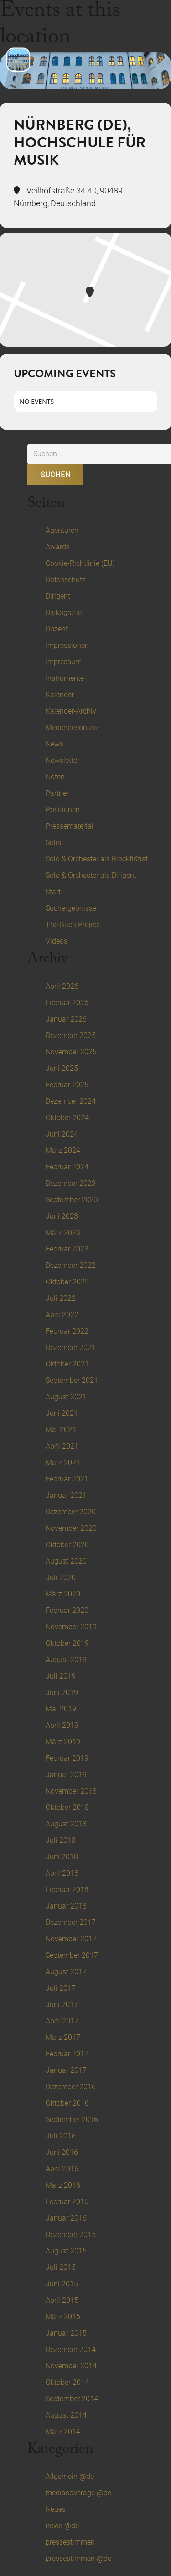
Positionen (63, 809)
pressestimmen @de (78, 2558)
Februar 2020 (67, 1610)
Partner (57, 793)
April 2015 (62, 2300)
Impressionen (67, 645)
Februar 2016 (67, 2201)
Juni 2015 (62, 2283)
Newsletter (62, 760)
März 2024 (63, 1150)
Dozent (57, 629)
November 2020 (71, 1528)
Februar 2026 (67, 1002)
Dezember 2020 (71, 1511)
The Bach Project (73, 924)
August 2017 (66, 1971)
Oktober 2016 (67, 2103)
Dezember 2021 (71, 1347)
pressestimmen (70, 2542)
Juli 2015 (61, 2267)
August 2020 (66, 1561)
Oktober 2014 (67, 2382)
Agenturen (62, 530)
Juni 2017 (62, 2004)
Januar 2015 (66, 2333)
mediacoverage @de (78, 2492)
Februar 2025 (67, 1084)
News (54, 744)
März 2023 (63, 1232)
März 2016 (63, 2185)
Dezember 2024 (71, 1101)
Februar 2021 (67, 1479)
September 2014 (72, 2398)
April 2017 (62, 2021)
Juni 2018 (62, 1856)
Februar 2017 (67, 2053)
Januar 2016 (66, 2218)
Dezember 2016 (71, 2086)
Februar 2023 (67, 1249)
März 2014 (63, 2431)
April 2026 (62, 986)
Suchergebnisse (71, 908)
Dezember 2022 (71, 1265)
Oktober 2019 (67, 1643)
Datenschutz (66, 579)
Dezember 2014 (71, 2349)
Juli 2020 (61, 1577)
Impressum (64, 661)
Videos (56, 941)
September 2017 (72, 1955)
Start (53, 891)
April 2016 (62, 2168)
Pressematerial (69, 826)
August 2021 (66, 1396)
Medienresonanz (72, 727)
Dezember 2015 (71, 2234)
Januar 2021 (66, 1495)
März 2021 (63, 1462)
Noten (55, 776)
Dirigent (58, 596)
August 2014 (66, 2415)
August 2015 (66, 2251)
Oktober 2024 (67, 1117)
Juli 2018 (61, 1840)
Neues (56, 2509)
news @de (62, 2525)
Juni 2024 (62, 1134)
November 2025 (71, 1052)
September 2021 (72, 1380)
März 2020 (63, 1594)
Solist (54, 842)
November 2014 (71, 2366)
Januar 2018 (66, 1906)
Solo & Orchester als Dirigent (91, 875)
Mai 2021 (61, 1429)
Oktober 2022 (67, 1282)
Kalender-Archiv (71, 711)
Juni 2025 (62, 1068)
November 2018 (71, 1791)
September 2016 (72, 2119)
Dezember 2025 (71, 1035)
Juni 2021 (62, 1413)
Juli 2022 (61, 1298)
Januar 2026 (66, 1019)
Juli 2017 (61, 1988)
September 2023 (72, 1199)
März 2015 (63, 2316)
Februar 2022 (67, 1331)
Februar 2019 (67, 1758)
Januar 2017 (66, 2070)
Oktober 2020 (67, 1544)
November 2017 (71, 1939)
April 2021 (62, 1446)
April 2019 (62, 1725)
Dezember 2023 (71, 1183)
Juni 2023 (62, 1216)
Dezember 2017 (71, 1922)
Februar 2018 (67, 1889)
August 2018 (66, 1824)
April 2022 (62, 1314)
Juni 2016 (62, 2152)
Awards (58, 546)
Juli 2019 (61, 1676)
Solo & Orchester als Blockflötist (97, 859)
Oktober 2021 (67, 1364)
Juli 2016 (61, 2136)
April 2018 (62, 1873)
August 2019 (66, 1659)
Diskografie (64, 612)
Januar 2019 (66, 1774)
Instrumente (65, 678)
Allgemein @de (70, 2476)
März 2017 (63, 2037)
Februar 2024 (67, 1167)
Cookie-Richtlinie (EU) (80, 563)
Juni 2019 (62, 1692)
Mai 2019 (61, 1709)
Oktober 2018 (67, 1807)
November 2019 (71, 1626)
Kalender (60, 694)
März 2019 (63, 1741)
